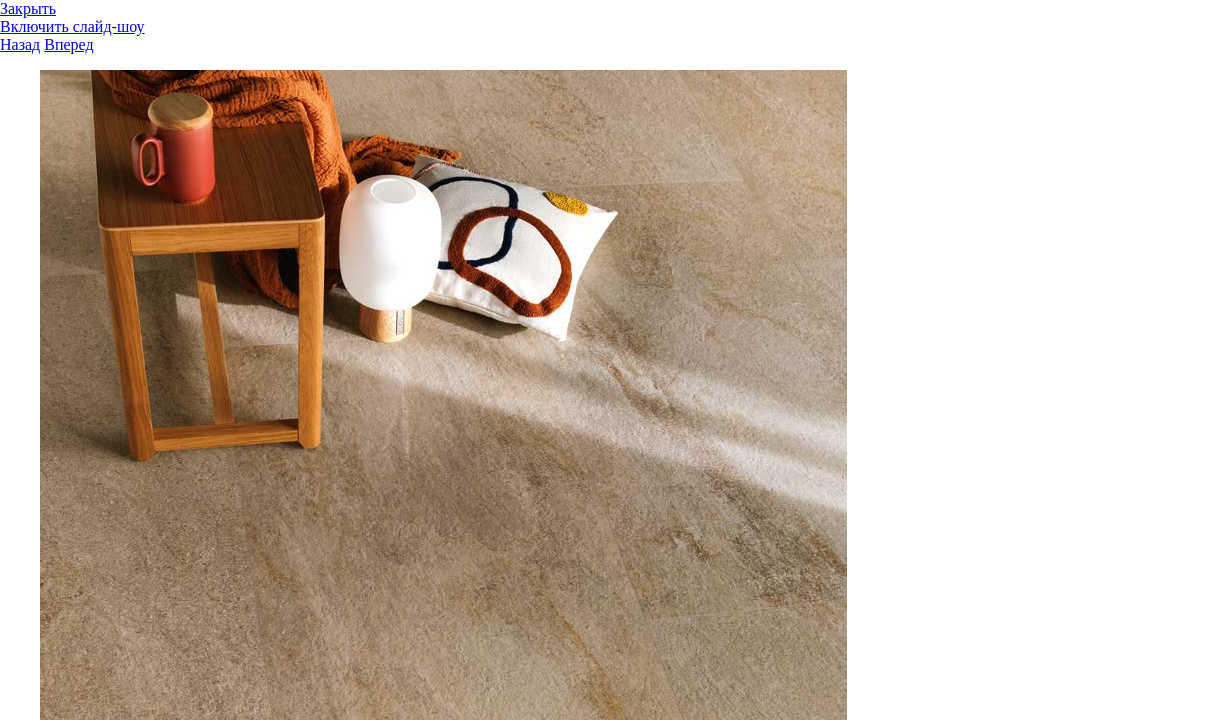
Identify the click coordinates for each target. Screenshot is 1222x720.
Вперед (68, 44)
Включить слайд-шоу (72, 26)
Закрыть (28, 8)
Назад (20, 44)
